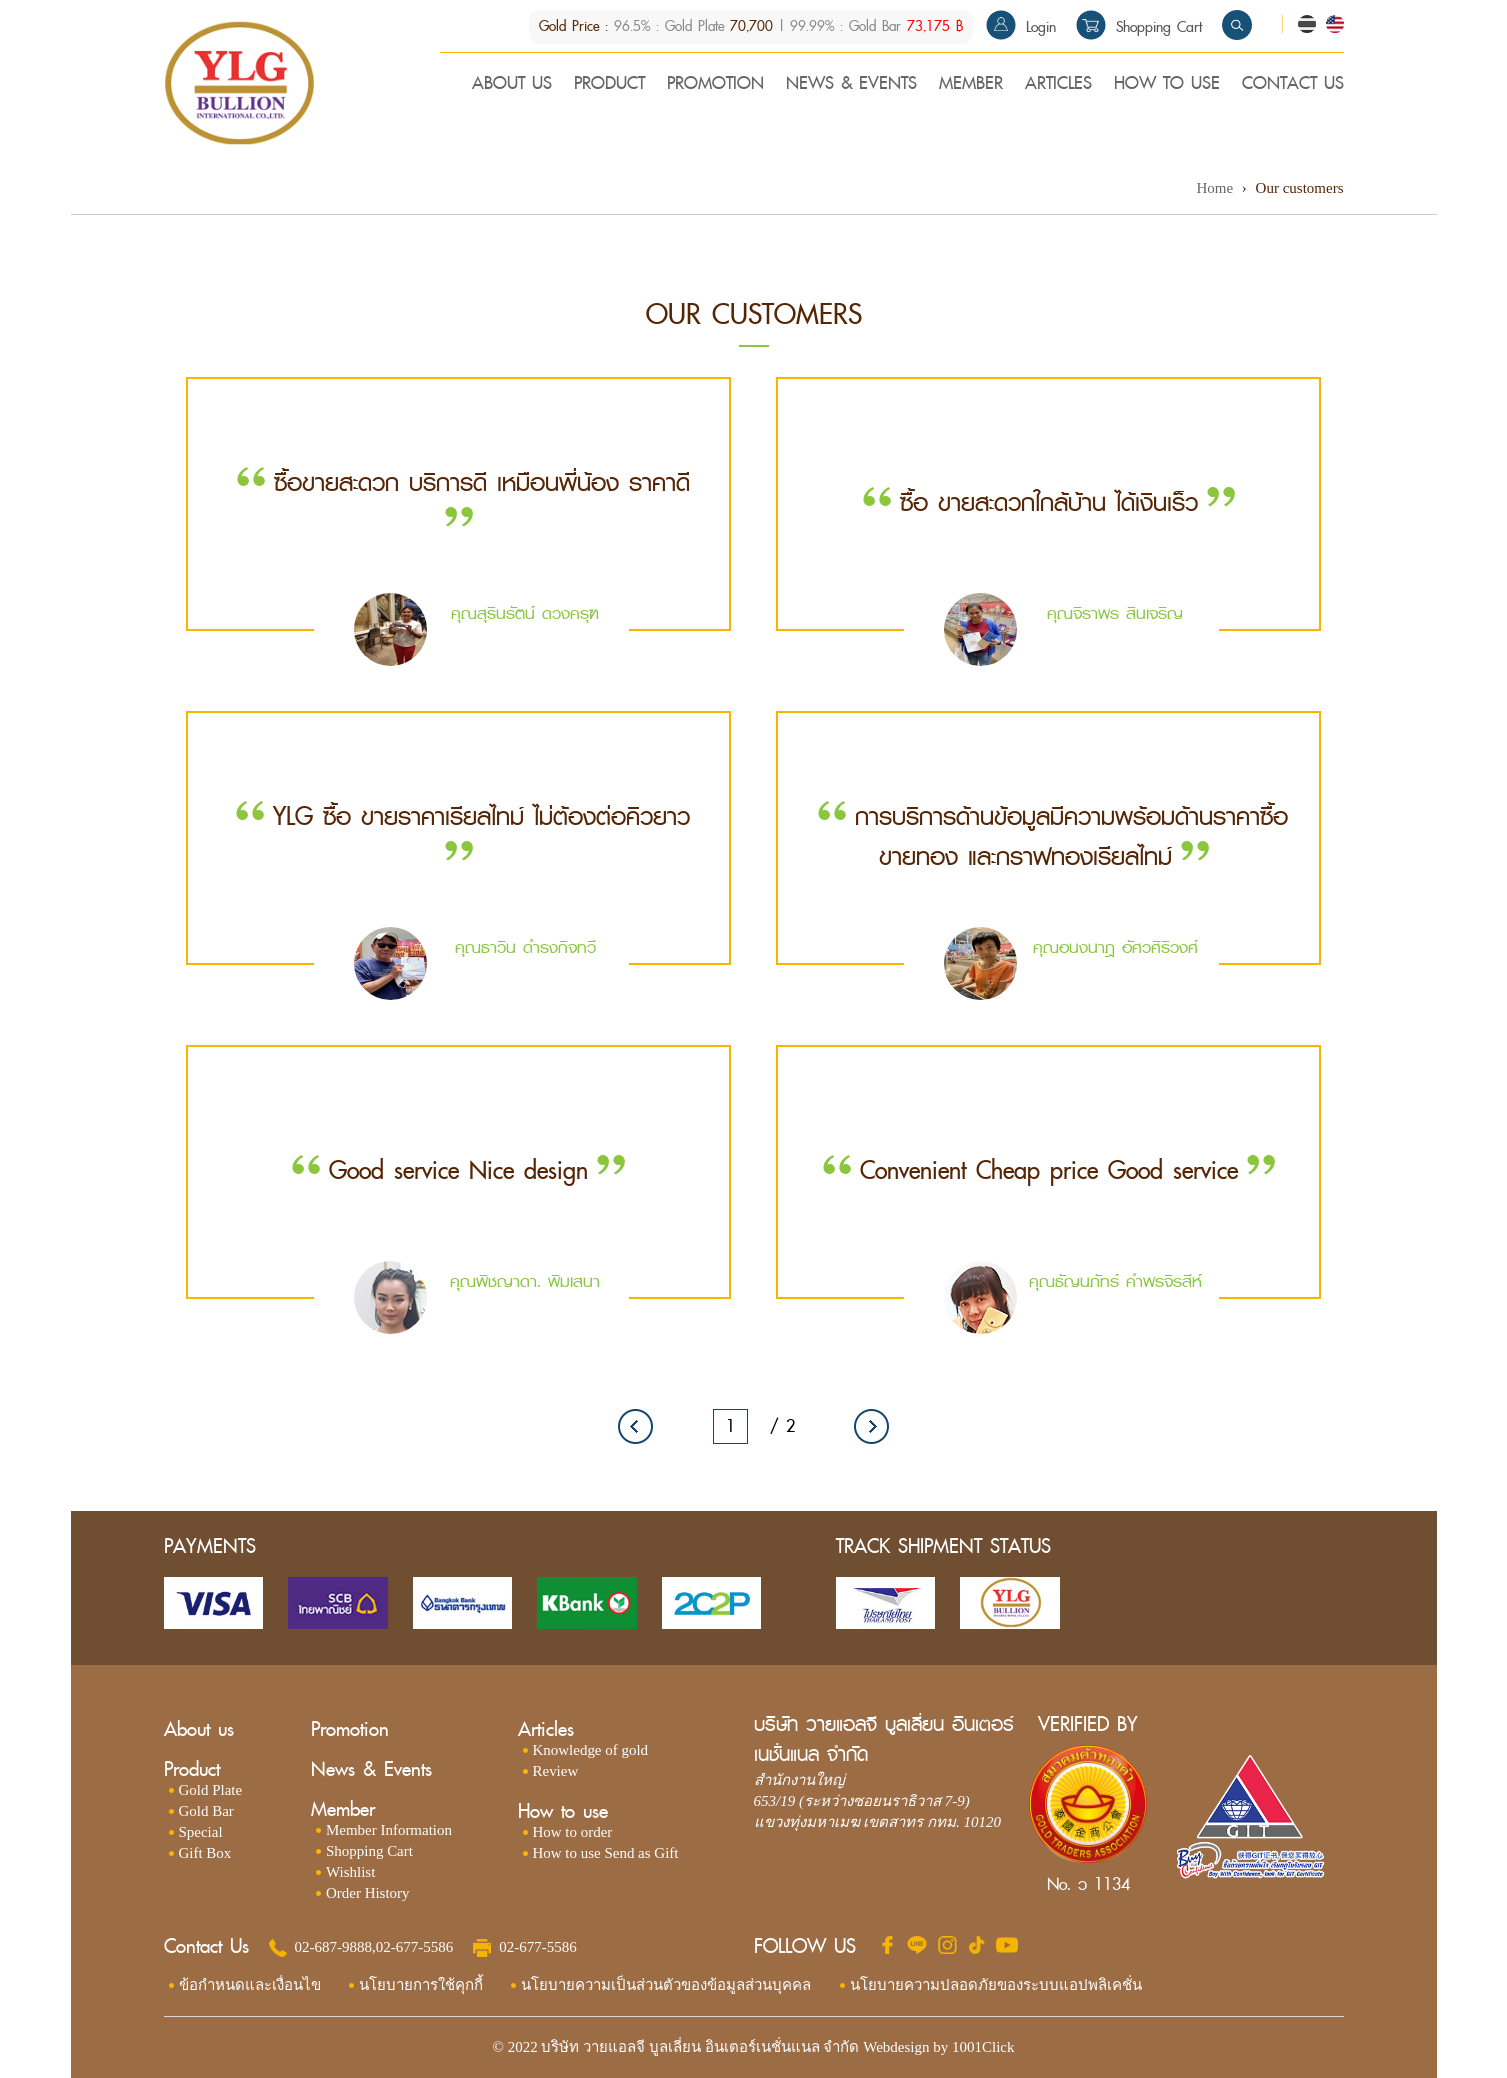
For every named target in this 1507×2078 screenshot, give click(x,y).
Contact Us (206, 1948)
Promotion (350, 1730)
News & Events (371, 1770)
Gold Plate (211, 1791)
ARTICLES (1058, 86)
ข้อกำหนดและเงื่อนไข (250, 1985)
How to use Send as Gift (606, 1854)
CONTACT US (1293, 86)
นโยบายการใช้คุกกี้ (421, 1985)
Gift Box (205, 1854)
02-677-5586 (415, 1947)
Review (556, 1772)
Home (1214, 188)
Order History (368, 1894)
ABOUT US (512, 86)
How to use (563, 1812)
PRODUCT (609, 86)
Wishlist (350, 1873)
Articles (546, 1730)
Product (192, 1770)
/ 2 (782, 1426)
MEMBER (971, 86)
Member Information (389, 1831)
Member (343, 1810)
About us (199, 1730)
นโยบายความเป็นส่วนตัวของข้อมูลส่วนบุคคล (667, 1985)
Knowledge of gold (591, 1751)
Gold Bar (206, 1812)
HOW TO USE (1167, 86)
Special (201, 1833)
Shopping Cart (1139, 27)
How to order (573, 1833)
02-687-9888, (335, 1947)
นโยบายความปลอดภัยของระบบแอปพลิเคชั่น (997, 1985)
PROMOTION (715, 86)
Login (1021, 27)
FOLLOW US (805, 1948)
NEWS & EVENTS (851, 86)
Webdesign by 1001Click (938, 2047)
